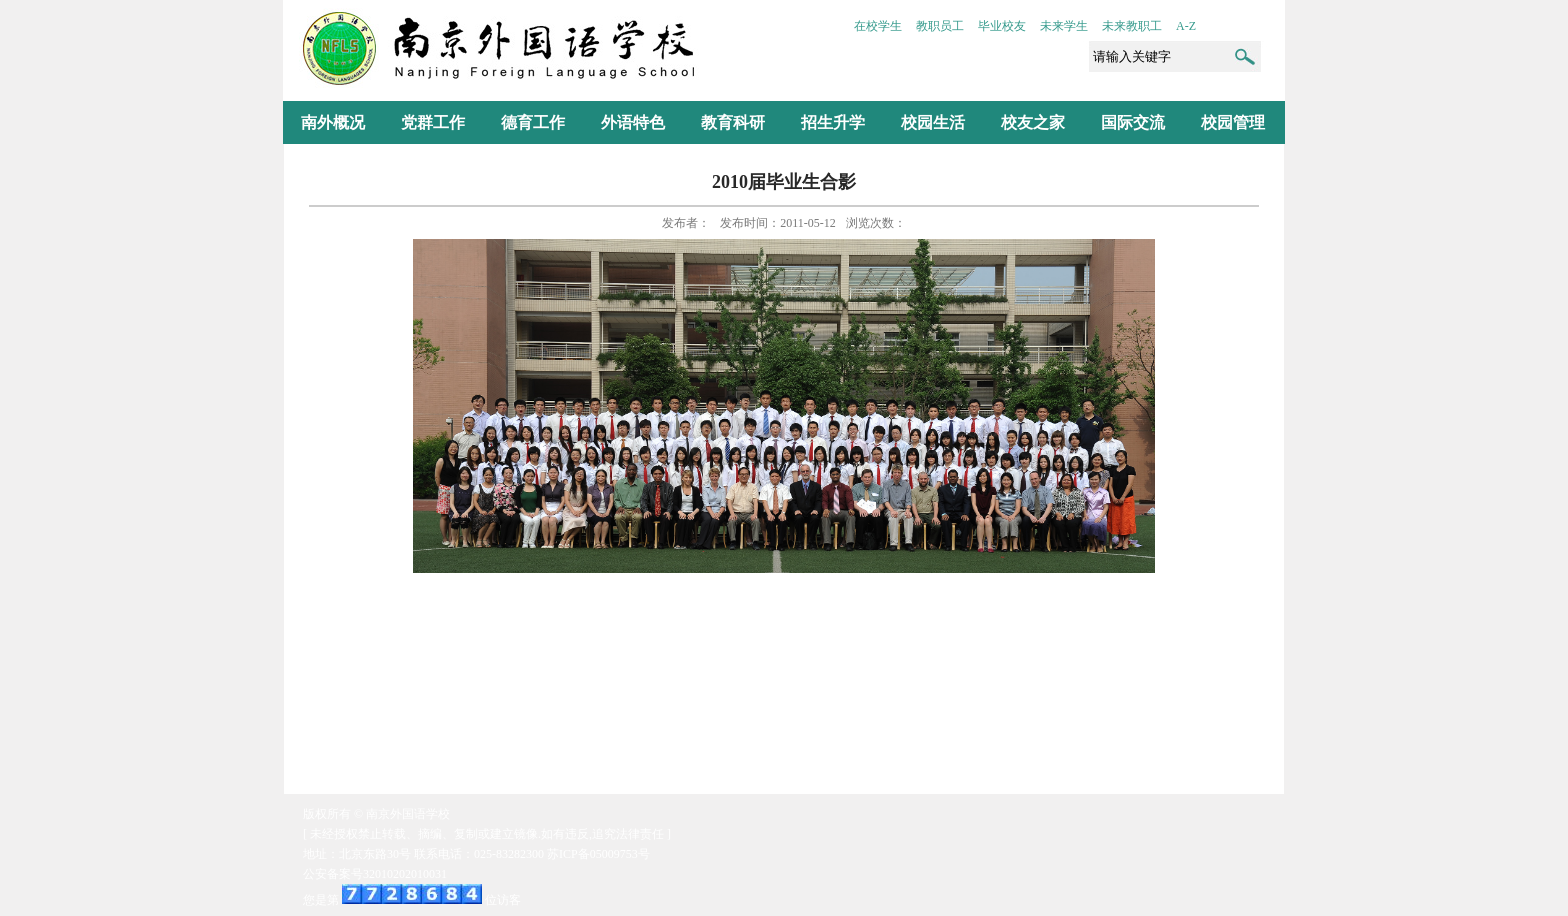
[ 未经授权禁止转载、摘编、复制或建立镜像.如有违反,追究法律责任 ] (487, 834)
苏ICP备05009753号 (598, 854)
